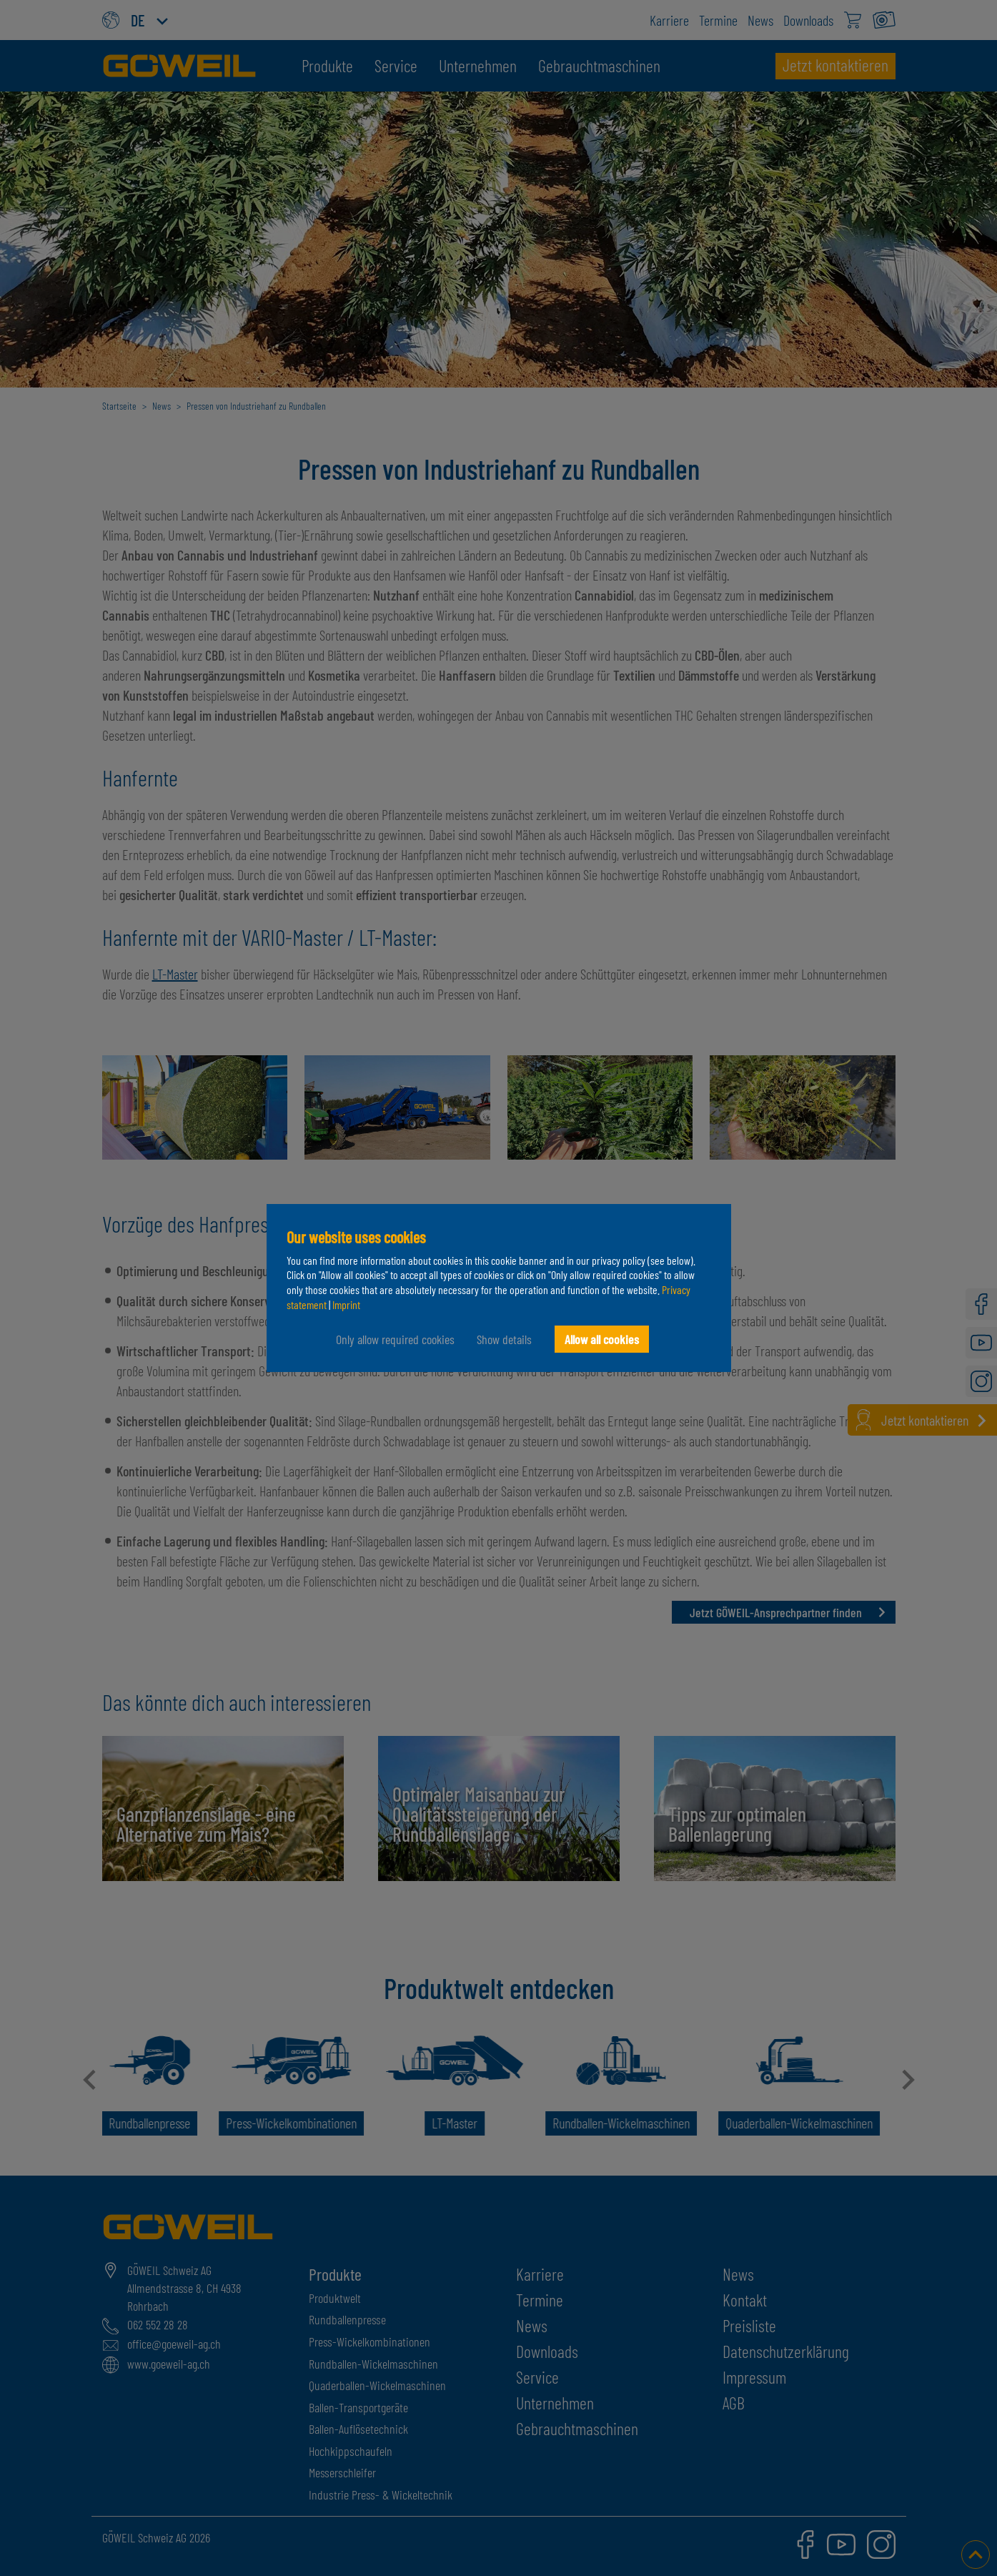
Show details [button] (504, 1339)
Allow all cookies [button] (602, 1339)
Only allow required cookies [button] (394, 1339)
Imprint (346, 1304)
